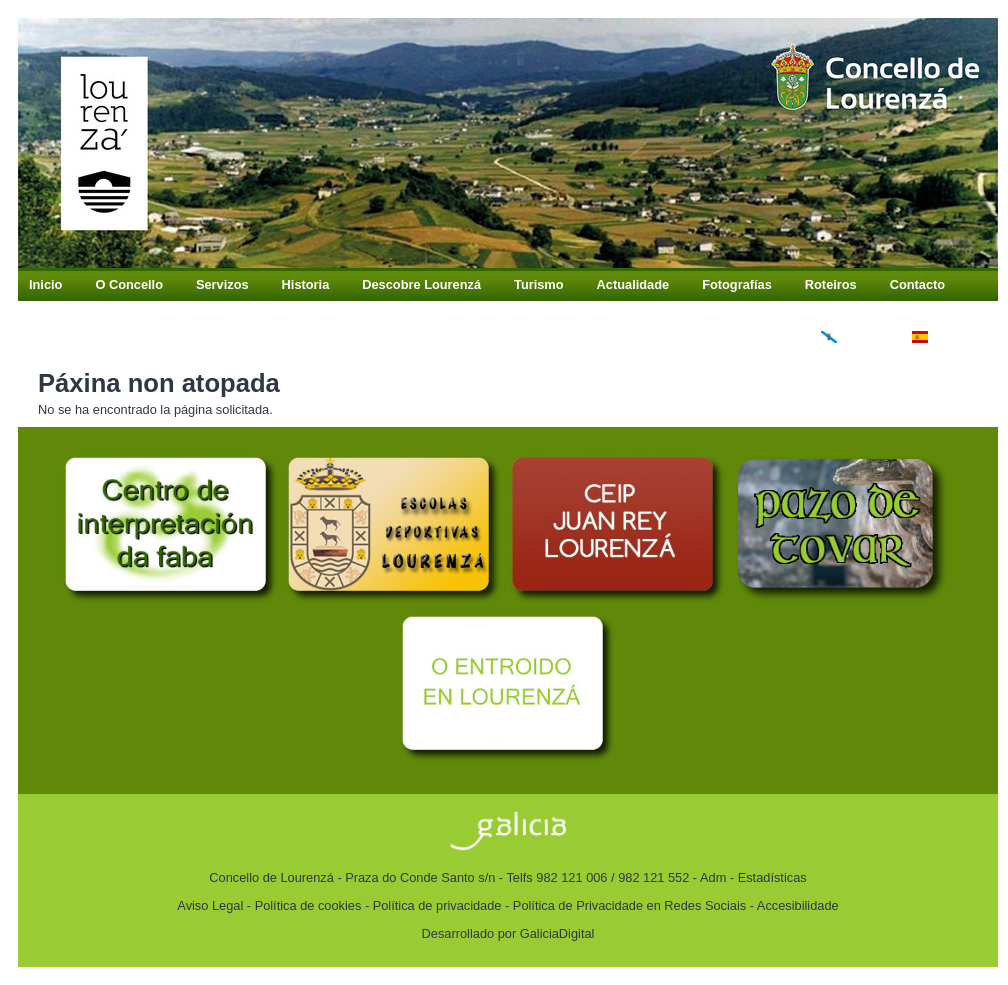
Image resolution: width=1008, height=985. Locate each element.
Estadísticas (772, 877)
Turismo (539, 284)
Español (944, 338)
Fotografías (737, 284)
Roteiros (831, 284)
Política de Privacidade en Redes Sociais (629, 905)
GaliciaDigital (557, 933)
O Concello (129, 284)
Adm (713, 877)
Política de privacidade (437, 905)
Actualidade (633, 284)
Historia (306, 284)
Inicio (45, 284)
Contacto (917, 284)
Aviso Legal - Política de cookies (269, 905)
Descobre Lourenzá (421, 284)
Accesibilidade (798, 905)
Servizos (222, 284)
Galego (850, 338)
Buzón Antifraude (82, 311)
